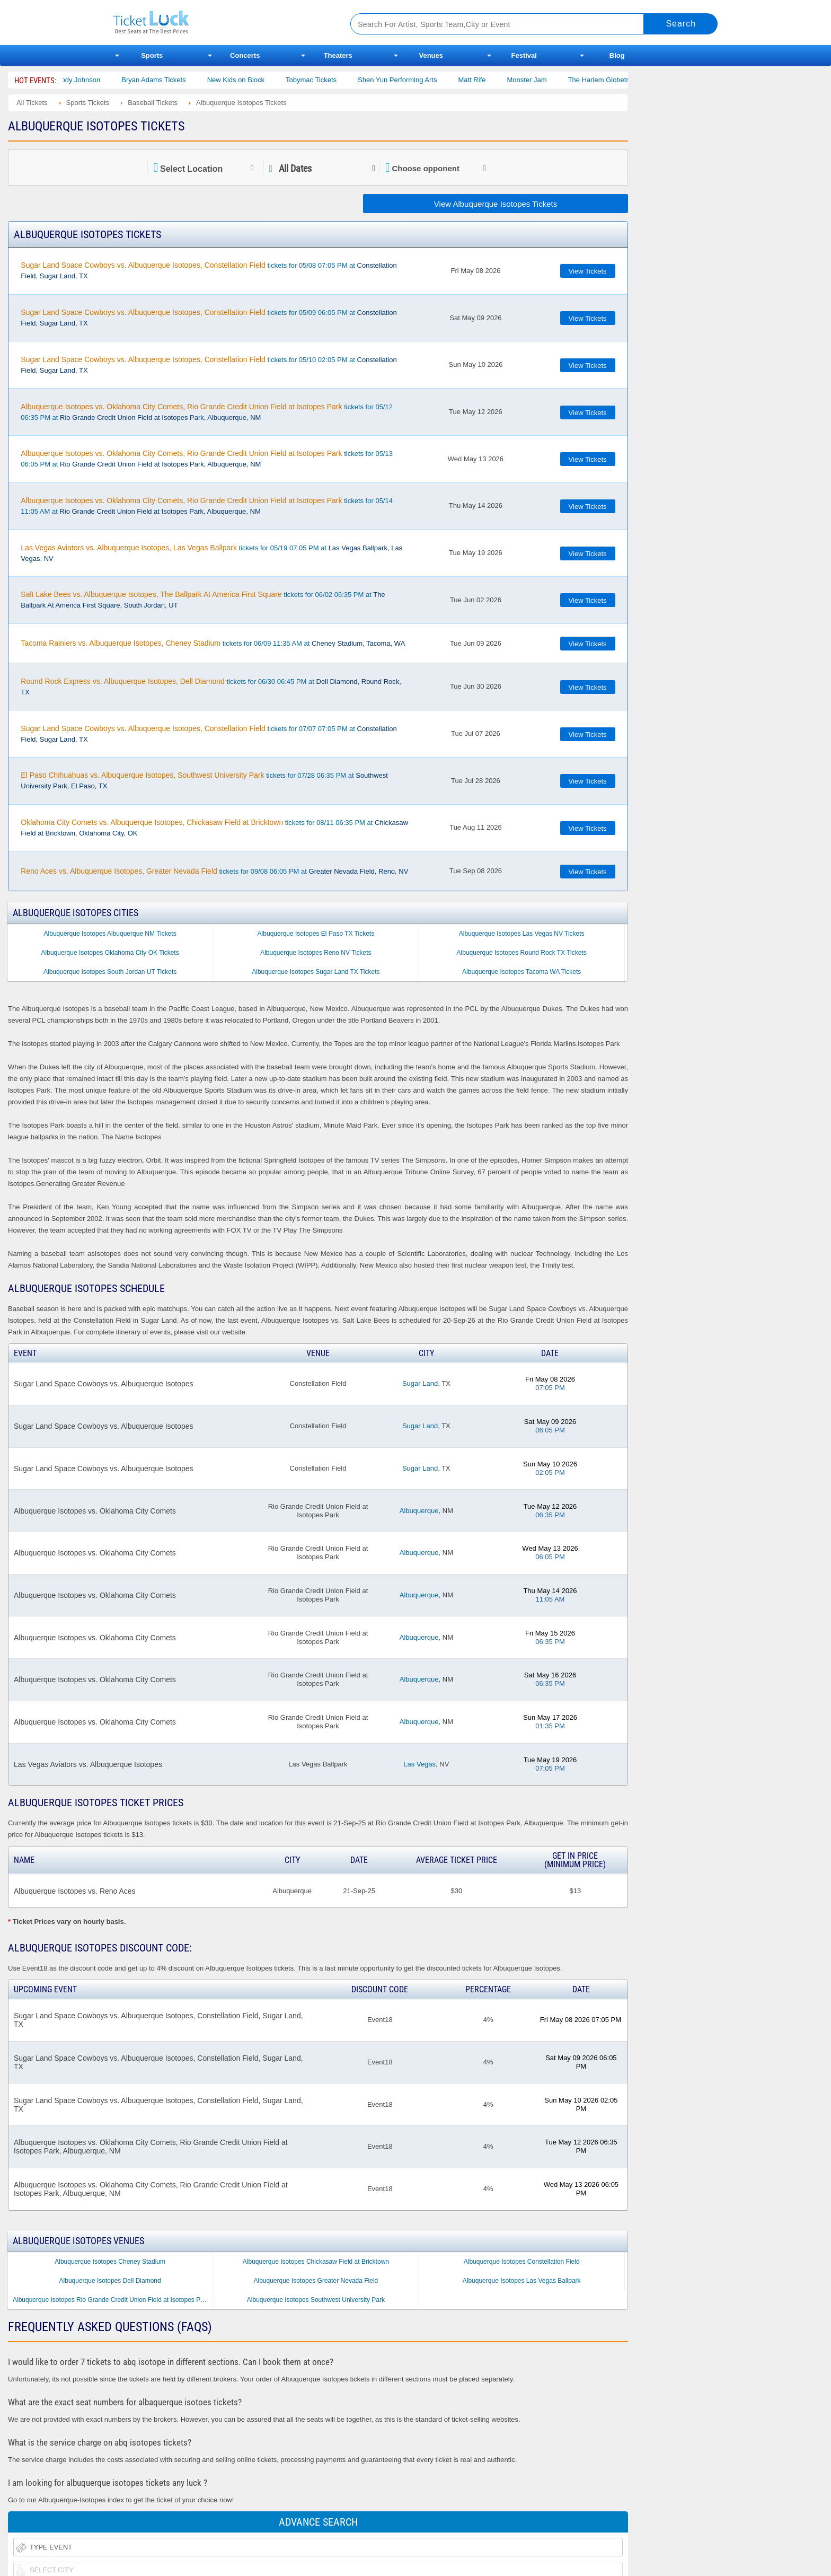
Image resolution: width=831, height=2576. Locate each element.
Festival (524, 55)
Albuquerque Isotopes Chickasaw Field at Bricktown (316, 2261)
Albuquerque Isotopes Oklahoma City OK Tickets (110, 952)
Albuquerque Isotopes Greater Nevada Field (315, 2280)
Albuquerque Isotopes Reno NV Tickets (315, 952)
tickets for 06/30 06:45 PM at (211, 686)
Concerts (245, 55)
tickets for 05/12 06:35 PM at (207, 411)
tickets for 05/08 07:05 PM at (208, 270)
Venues (431, 55)
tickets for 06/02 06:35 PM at (203, 599)
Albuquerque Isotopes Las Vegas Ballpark (522, 2280)
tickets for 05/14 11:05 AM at (207, 505)
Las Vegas (419, 1764)
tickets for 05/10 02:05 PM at (208, 364)
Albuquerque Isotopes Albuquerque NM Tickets (110, 933)
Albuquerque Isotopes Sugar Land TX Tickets (315, 971)
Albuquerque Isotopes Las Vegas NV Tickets (522, 933)
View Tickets (588, 271)
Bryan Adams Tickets (172, 80)
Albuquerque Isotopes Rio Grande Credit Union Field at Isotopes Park (111, 2300)
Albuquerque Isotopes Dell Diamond (110, 2280)
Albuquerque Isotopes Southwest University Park (316, 2300)
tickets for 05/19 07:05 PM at (211, 552)
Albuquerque (419, 1511)
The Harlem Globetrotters (625, 80)
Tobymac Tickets (329, 80)
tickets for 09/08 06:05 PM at (214, 871)
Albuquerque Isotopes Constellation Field (522, 2261)
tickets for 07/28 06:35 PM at (204, 780)
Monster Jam (545, 80)
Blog (617, 55)
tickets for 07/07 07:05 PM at (208, 733)
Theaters (338, 55)
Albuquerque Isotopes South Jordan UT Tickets (109, 971)
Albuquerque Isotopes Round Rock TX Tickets (522, 952)
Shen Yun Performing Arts (415, 80)
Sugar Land (420, 1383)
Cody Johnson (97, 80)
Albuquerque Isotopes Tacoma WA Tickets (521, 971)
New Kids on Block (253, 80)
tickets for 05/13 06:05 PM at (207, 458)
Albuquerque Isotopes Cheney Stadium (110, 2261)
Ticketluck (219, 22)
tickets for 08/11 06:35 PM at (214, 827)
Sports (152, 55)
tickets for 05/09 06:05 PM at (208, 317)
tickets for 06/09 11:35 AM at (213, 643)
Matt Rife (490, 80)
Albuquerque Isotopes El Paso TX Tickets (316, 933)
